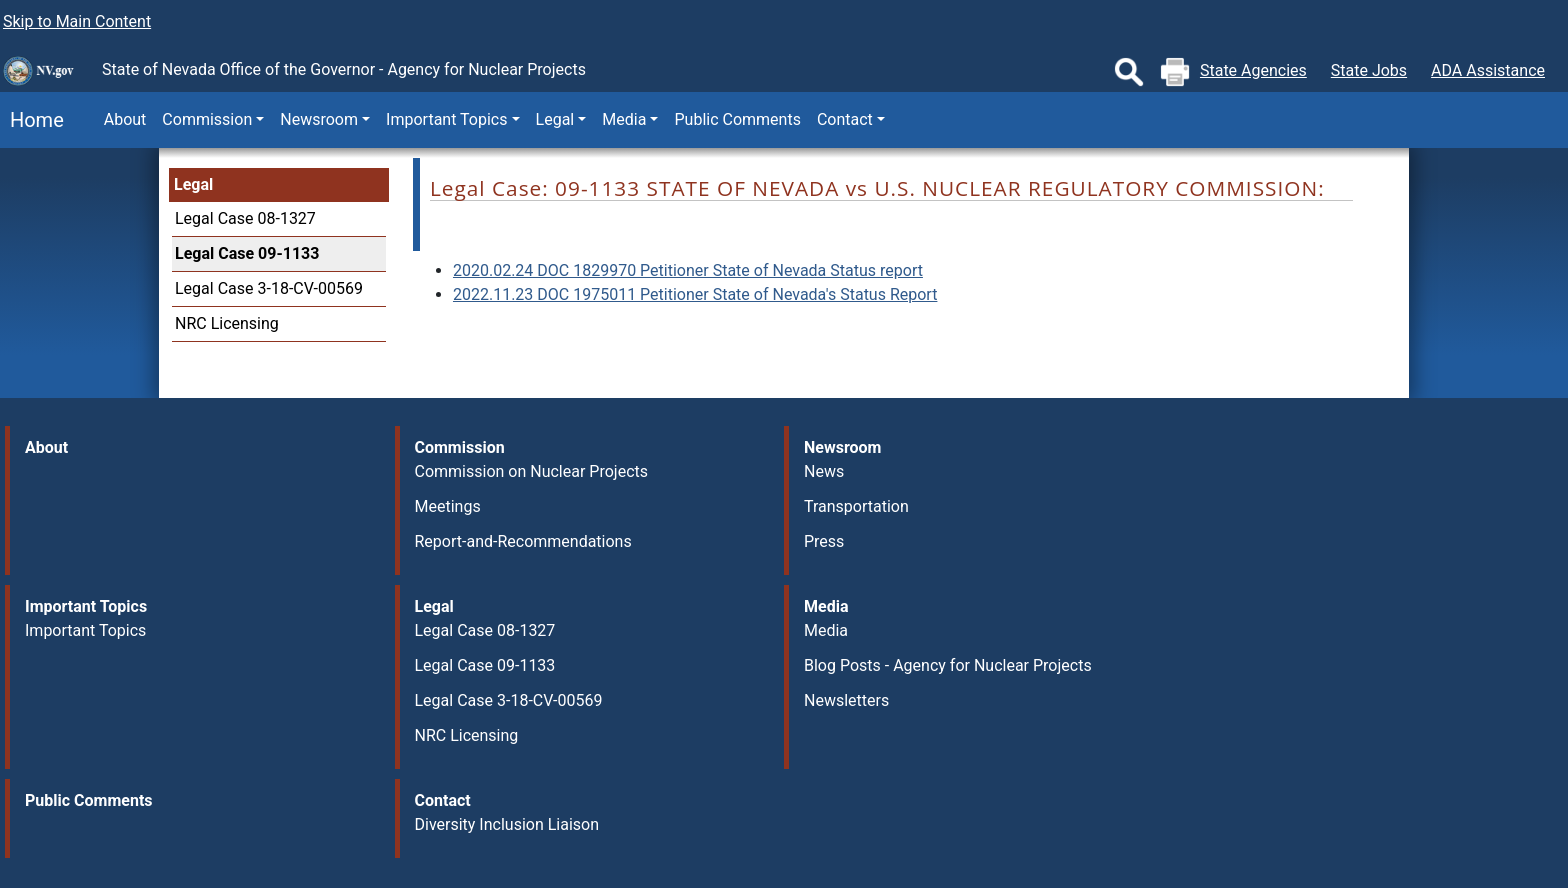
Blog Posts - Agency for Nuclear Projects (948, 665)
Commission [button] (207, 119)
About (125, 119)
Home (32, 120)
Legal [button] (555, 119)
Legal (193, 184)
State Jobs (1369, 70)
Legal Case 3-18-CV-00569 (269, 288)
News (824, 471)
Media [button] (624, 119)
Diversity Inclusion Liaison (507, 824)
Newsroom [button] (319, 119)
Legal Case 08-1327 (245, 218)
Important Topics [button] (446, 119)
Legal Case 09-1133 (247, 253)
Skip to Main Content (77, 21)
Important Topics (85, 630)
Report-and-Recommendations (523, 541)
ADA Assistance (1488, 70)
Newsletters (846, 700)
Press (824, 541)
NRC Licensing (227, 323)
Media (826, 630)
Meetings (448, 506)
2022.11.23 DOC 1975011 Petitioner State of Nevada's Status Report (695, 294)
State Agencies (1253, 70)
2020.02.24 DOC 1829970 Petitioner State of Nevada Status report (688, 270)
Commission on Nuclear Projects (532, 471)
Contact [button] (845, 119)
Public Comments (737, 119)
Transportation (856, 506)
